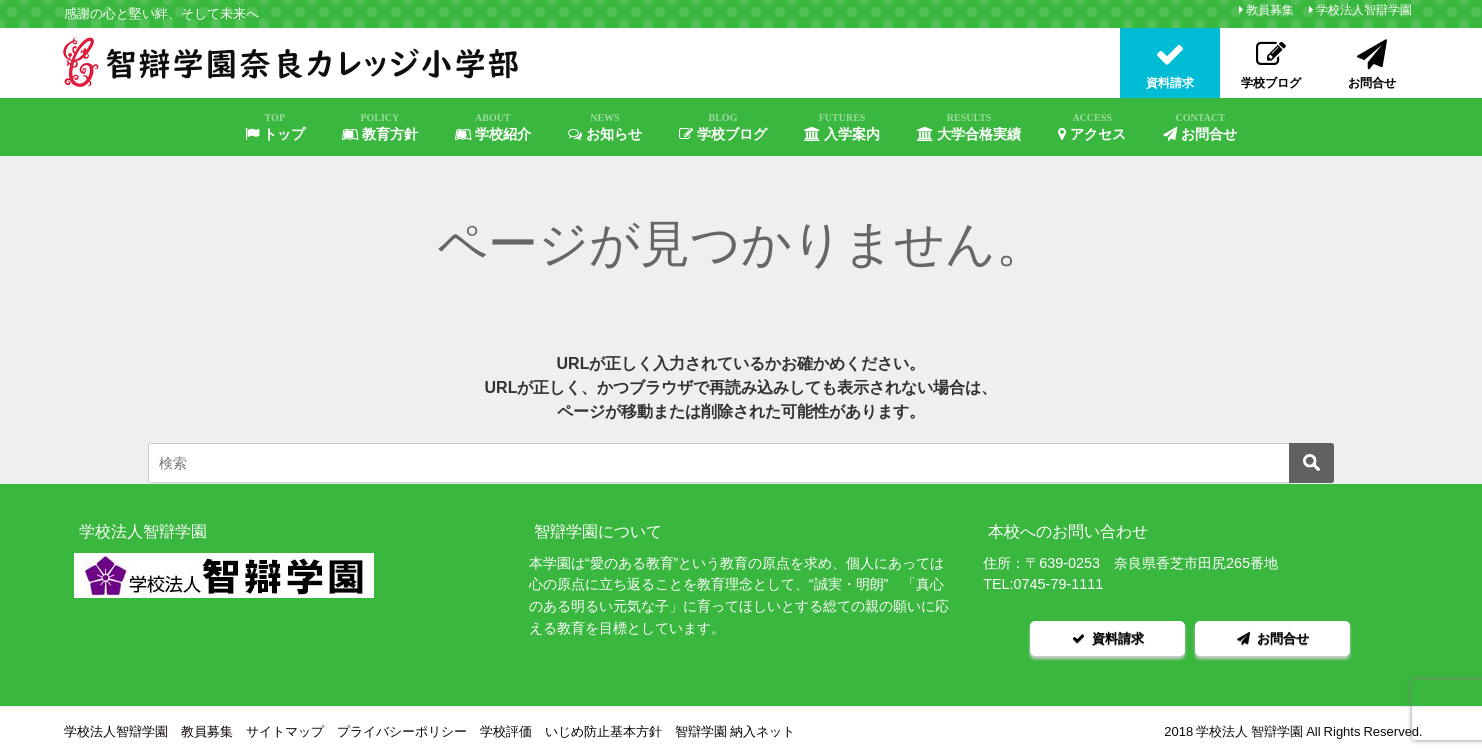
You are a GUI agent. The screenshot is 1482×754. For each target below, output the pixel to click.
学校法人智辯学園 (1364, 10)
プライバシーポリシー (402, 728)
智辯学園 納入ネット (735, 728)
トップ (275, 127)
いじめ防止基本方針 (603, 728)
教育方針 (380, 127)
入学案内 (842, 127)
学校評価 (506, 728)
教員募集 (1270, 10)
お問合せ (1200, 127)
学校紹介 (493, 127)
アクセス (1092, 127)
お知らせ (605, 127)
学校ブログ (723, 127)
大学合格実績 (969, 127)
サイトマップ (285, 728)
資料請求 (1108, 636)
